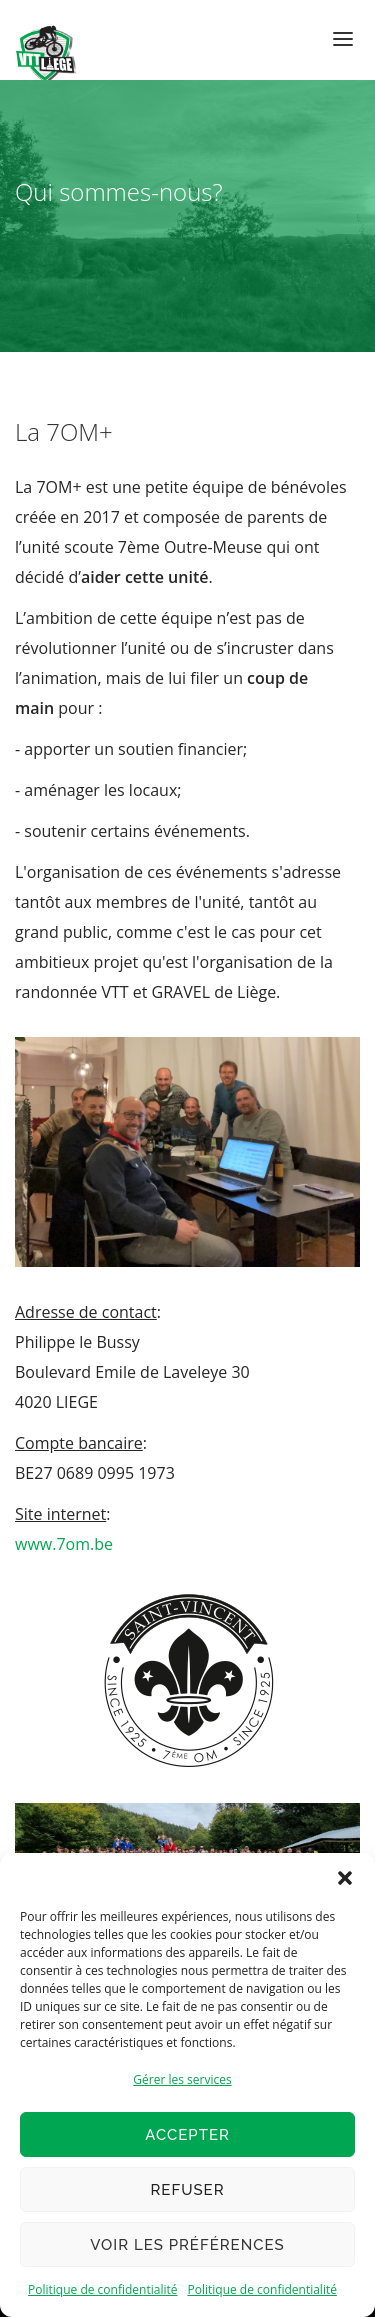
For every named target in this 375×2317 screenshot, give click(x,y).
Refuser (187, 2190)
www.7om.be (64, 1544)
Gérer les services (182, 2079)
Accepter (187, 2135)
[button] (345, 1878)
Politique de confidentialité (102, 2289)
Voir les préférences (187, 2245)
